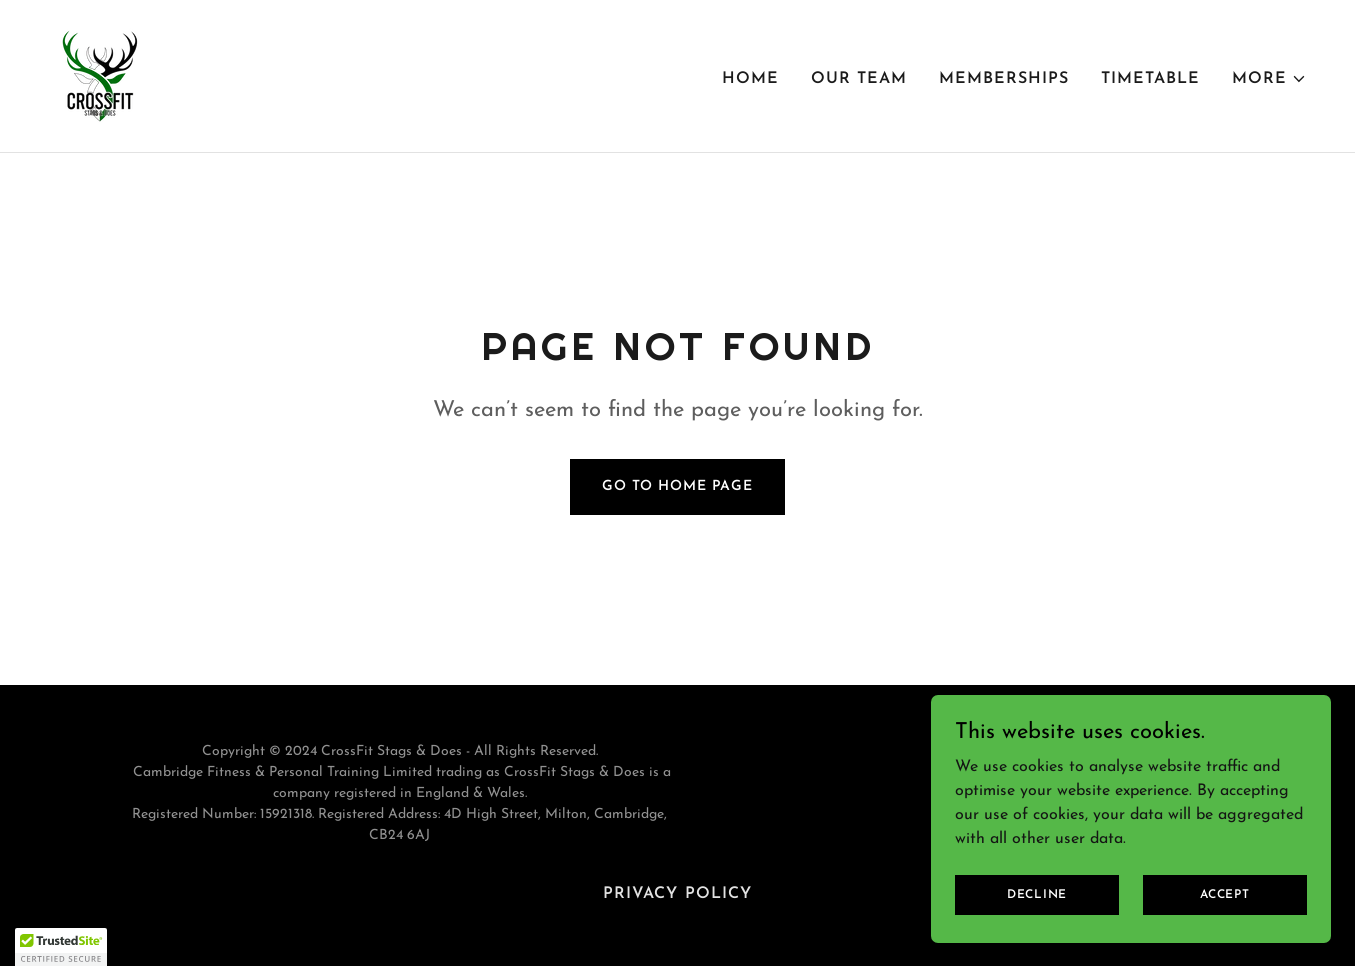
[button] (1269, 79)
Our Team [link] (859, 79)
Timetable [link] (1150, 79)
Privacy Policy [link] (677, 894)
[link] (100, 75)
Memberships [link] (1004, 79)
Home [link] (750, 79)
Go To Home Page (677, 486)
